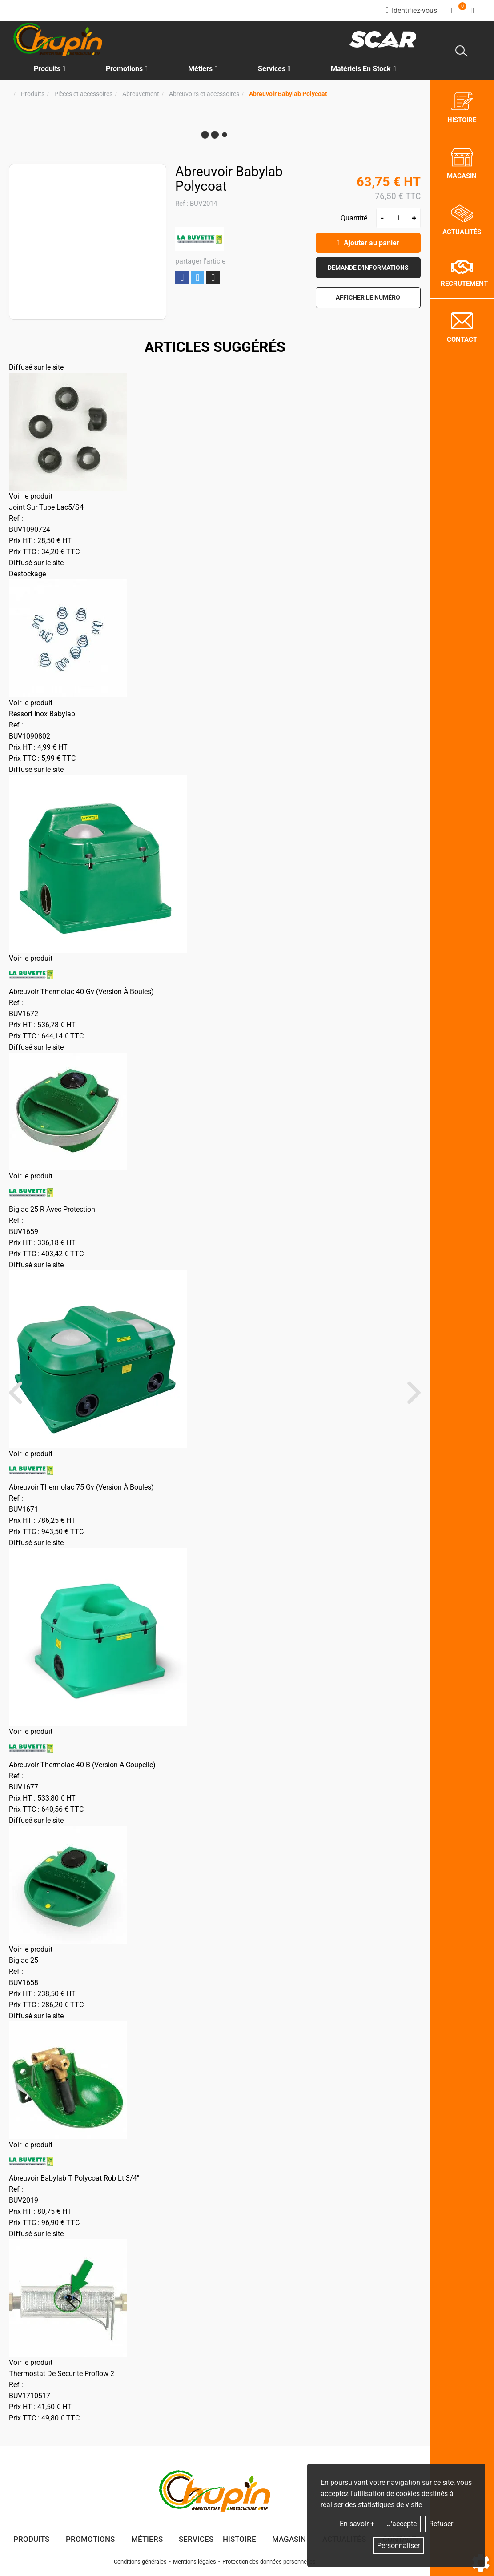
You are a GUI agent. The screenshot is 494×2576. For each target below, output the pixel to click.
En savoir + (357, 2524)
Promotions (127, 68)
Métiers (147, 2539)
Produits (49, 68)
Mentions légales (194, 2561)
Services (196, 2539)
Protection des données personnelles (269, 2561)
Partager (182, 277)
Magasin (289, 2539)
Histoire (239, 2539)
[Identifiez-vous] (411, 10)
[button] (288, 94)
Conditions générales (140, 2561)
